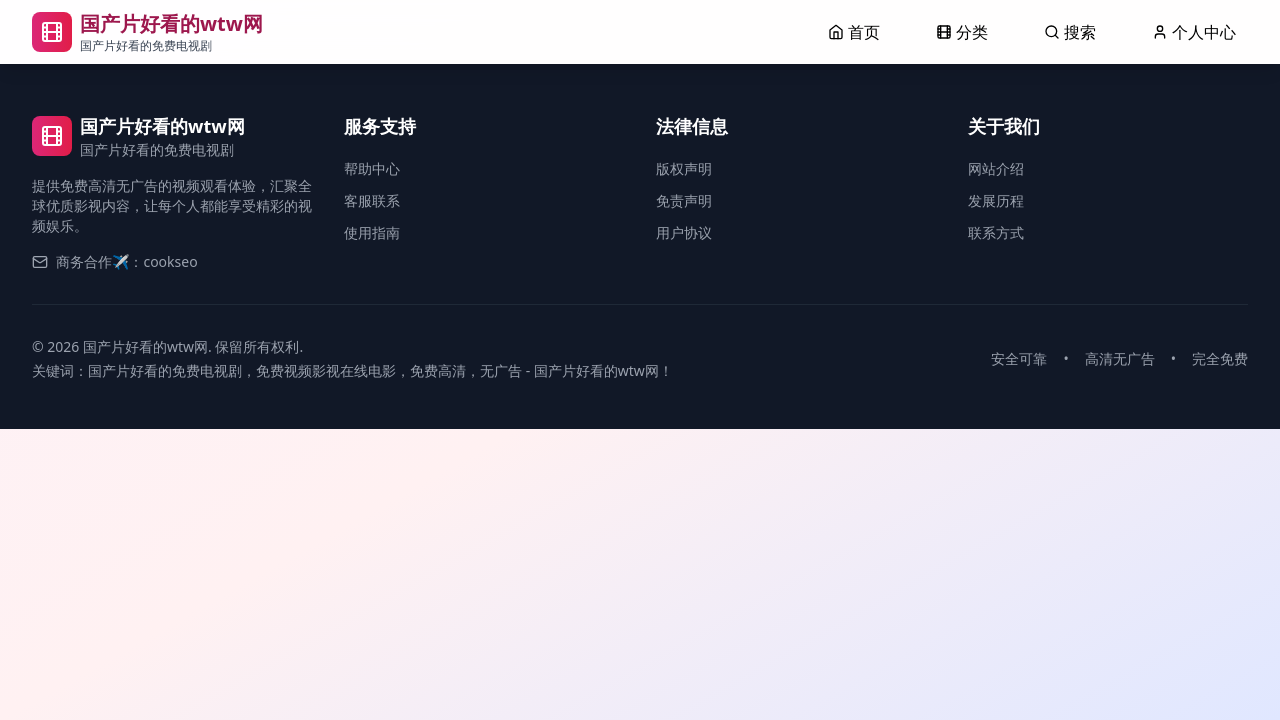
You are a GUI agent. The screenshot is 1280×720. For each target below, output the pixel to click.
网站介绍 (996, 168)
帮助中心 (372, 168)
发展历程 (996, 200)
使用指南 (372, 232)
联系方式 (996, 232)
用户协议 (684, 232)
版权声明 (684, 168)
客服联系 (372, 200)
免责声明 (684, 200)
